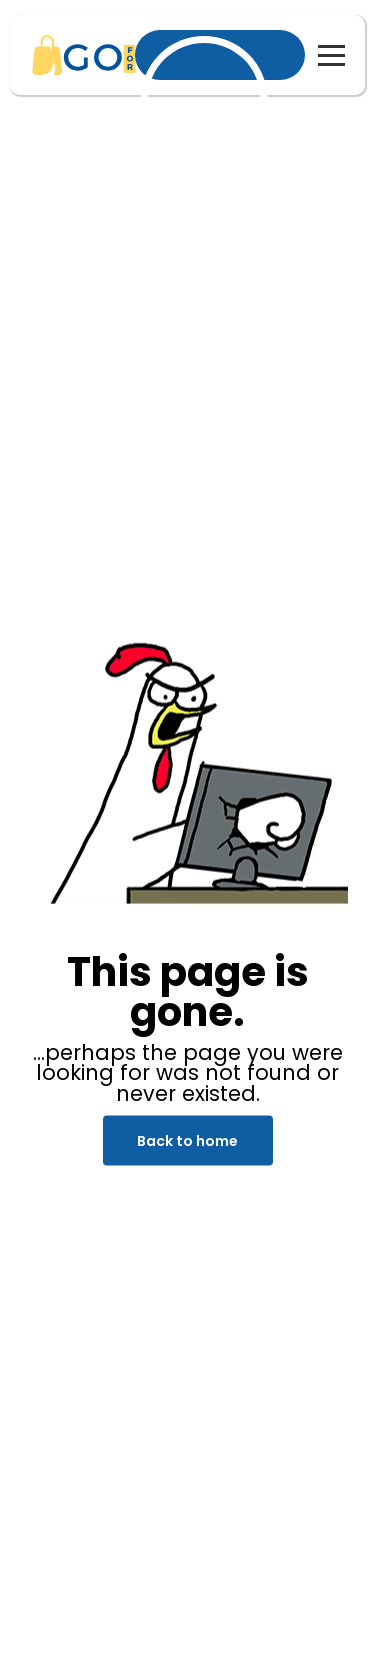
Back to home (187, 1141)
